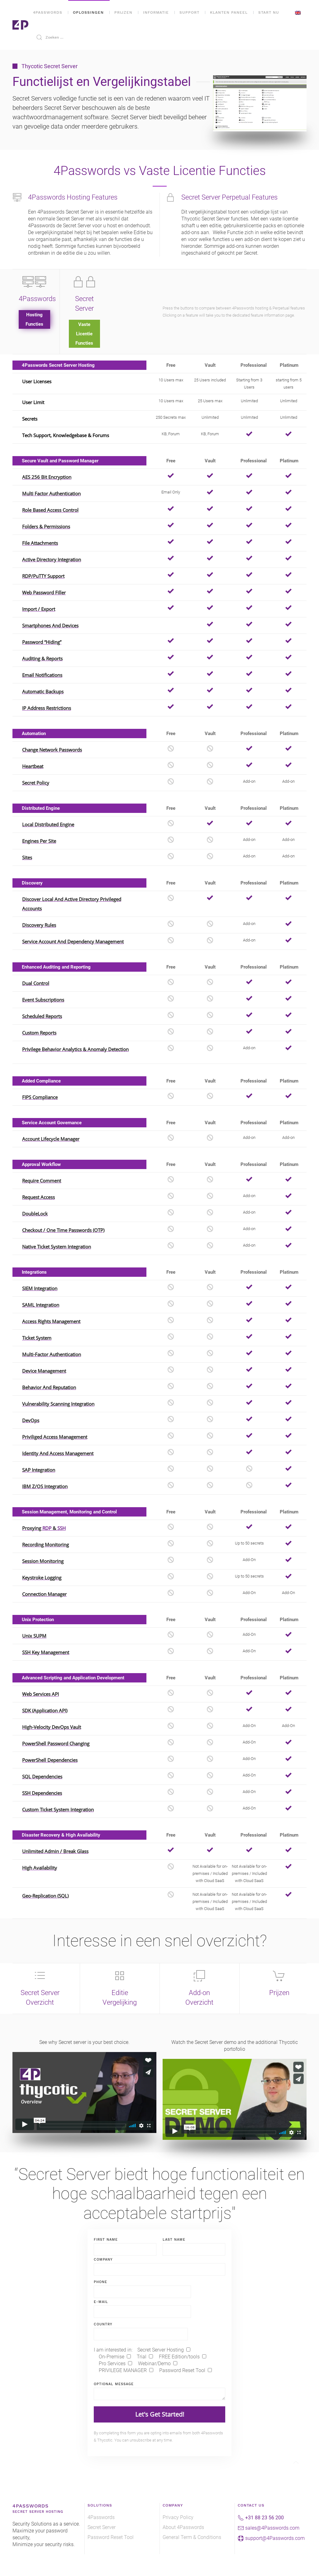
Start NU (268, 12)
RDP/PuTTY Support (43, 576)
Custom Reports (39, 1033)
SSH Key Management (45, 1652)
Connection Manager (44, 1594)
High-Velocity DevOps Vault (51, 1727)
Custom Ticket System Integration (58, 1809)
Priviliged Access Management (54, 1437)
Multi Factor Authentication (51, 493)
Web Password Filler (44, 592)
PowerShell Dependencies (50, 1760)
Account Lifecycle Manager (50, 1139)
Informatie (156, 12)
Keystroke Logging (41, 1577)
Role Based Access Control (50, 510)
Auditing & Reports (42, 658)
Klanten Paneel (229, 12)
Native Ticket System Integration (56, 1246)
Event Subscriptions (43, 1000)
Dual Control (35, 983)
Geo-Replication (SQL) (45, 1896)
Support (189, 12)
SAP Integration (38, 1470)
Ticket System (36, 1338)
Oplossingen (88, 12)
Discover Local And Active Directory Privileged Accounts (71, 904)
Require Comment (41, 1180)
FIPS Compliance (40, 1097)
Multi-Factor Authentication (51, 1354)
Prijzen (123, 12)
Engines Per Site (39, 841)
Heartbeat (32, 766)
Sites (27, 857)
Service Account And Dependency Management (73, 941)
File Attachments (40, 543)
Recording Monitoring (45, 1544)
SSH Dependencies (42, 1793)
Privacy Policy (178, 2517)
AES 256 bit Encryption (46, 477)
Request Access (38, 1197)
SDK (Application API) (44, 1710)
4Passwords (47, 12)
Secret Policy (35, 783)
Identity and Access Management (57, 1453)
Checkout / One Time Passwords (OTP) (63, 1230)
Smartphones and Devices (50, 625)
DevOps (30, 1420)
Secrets (29, 419)
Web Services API (40, 1694)
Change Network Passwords (52, 750)
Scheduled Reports (42, 1016)
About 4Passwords (183, 2527)
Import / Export (38, 609)
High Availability (39, 1868)
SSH (61, 1528)
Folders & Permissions (46, 526)
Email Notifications (42, 675)
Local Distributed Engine (48, 824)
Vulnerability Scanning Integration (58, 1404)
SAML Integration (40, 1305)
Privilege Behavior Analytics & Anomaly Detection (75, 1049)
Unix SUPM (34, 1636)
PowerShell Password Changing (55, 1743)
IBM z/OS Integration (45, 1486)
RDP (47, 1528)
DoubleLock (35, 1213)
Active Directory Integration (51, 559)
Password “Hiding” (41, 642)
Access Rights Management (51, 1321)
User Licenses (36, 381)
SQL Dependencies (42, 1776)
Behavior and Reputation (49, 1387)
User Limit (33, 402)
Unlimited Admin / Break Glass (55, 1851)
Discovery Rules (39, 925)
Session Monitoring (43, 1561)
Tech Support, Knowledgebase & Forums (65, 435)
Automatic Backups (43, 691)
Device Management (44, 1371)
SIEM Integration (39, 1288)
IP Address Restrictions (46, 708)
